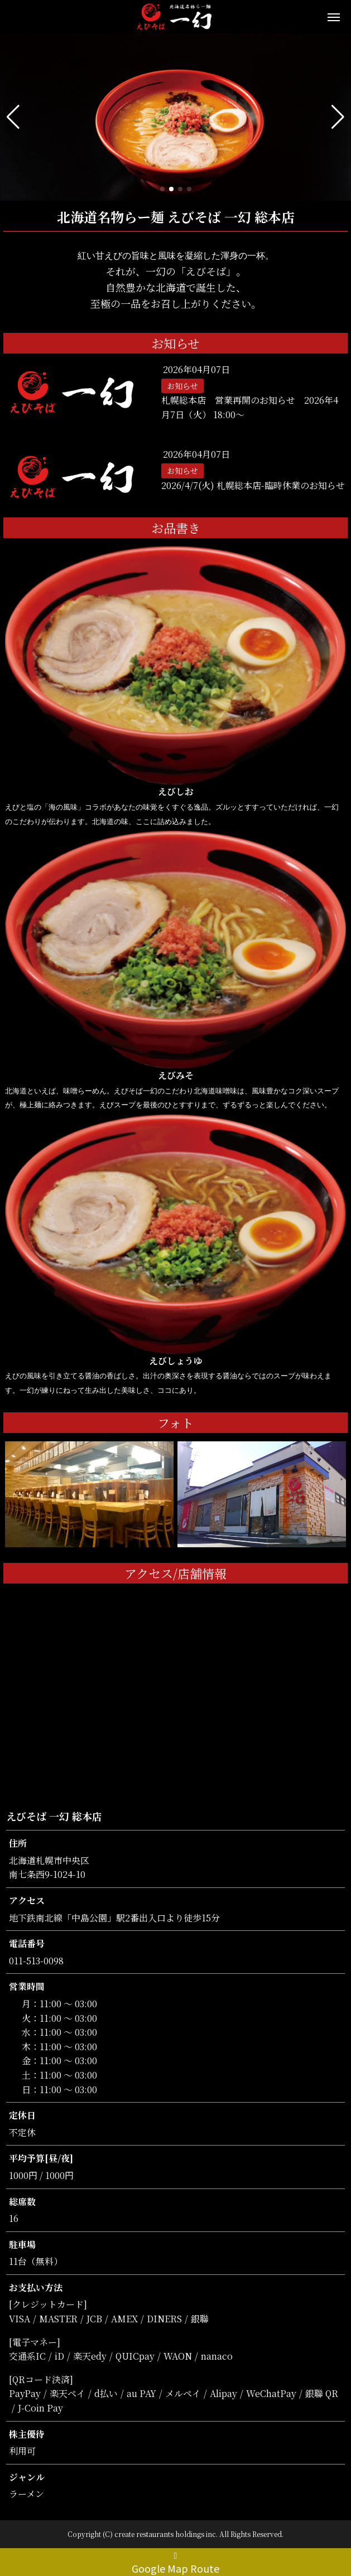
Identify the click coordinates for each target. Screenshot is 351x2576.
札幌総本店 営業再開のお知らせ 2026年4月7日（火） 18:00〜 (249, 407)
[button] (13, 117)
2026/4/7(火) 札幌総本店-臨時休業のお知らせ (253, 485)
